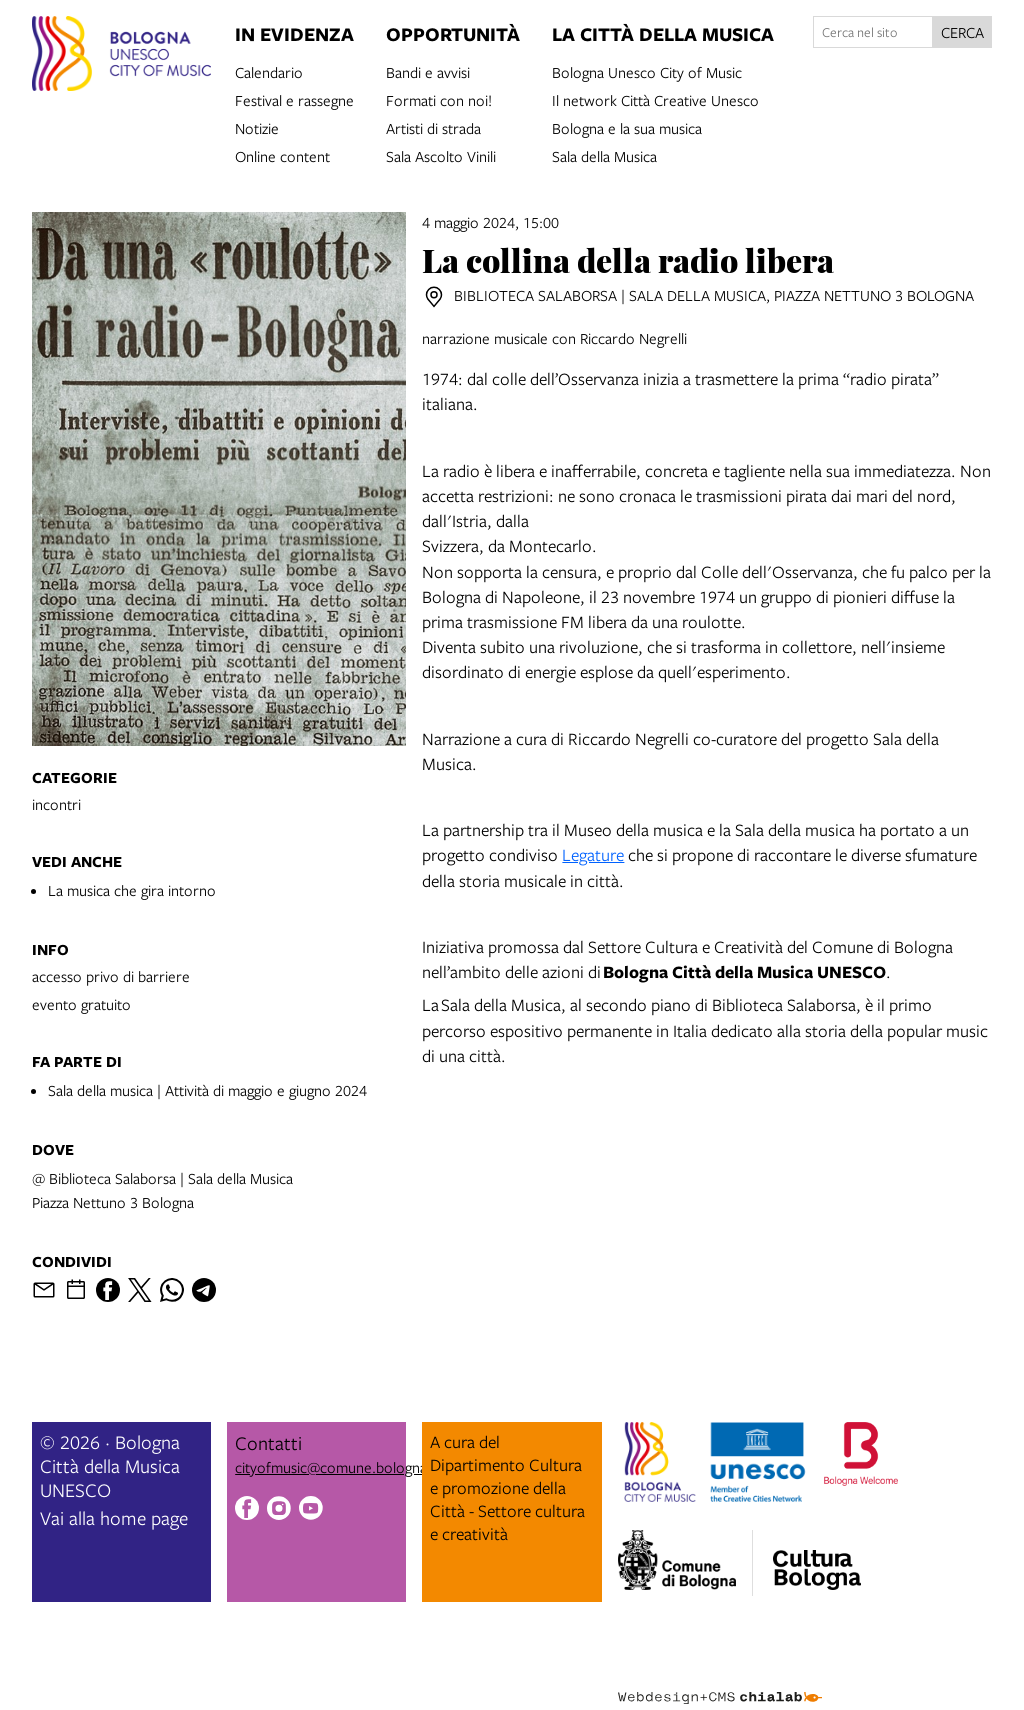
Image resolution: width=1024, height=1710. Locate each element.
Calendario (269, 71)
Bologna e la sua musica (627, 127)
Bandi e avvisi (428, 71)
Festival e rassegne (294, 99)
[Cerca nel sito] (873, 32)
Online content (282, 155)
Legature (593, 854)
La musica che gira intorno (132, 890)
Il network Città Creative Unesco (655, 99)
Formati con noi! (439, 99)
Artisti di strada (433, 127)
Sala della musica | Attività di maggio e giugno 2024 (207, 1090)
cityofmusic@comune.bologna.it (337, 1467)
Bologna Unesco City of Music (647, 71)
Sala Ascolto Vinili (441, 155)
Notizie (257, 127)
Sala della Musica (604, 155)
